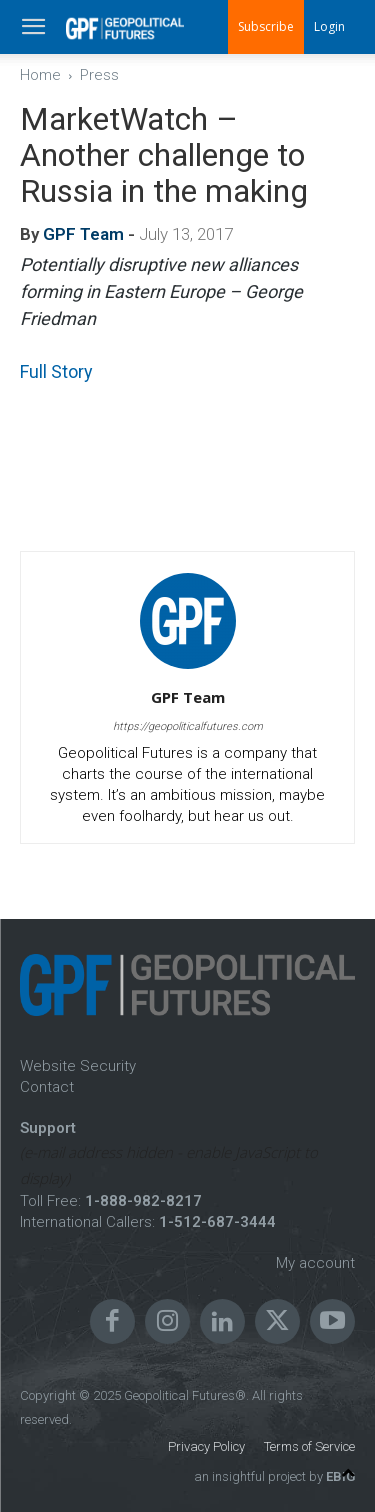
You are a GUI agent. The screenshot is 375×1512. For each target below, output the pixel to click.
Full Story (56, 371)
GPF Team (83, 234)
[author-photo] (188, 669)
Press (99, 75)
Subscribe (266, 26)
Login (329, 26)
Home (40, 75)
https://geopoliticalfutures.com (188, 726)
